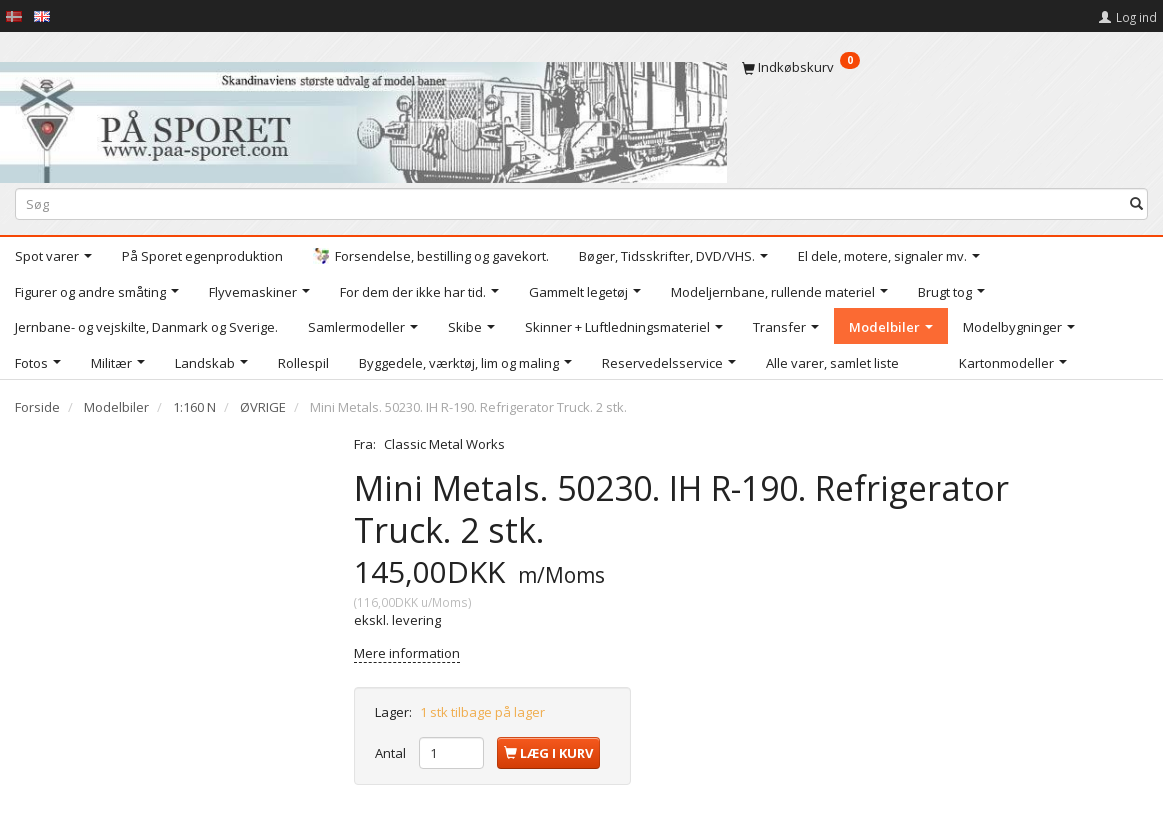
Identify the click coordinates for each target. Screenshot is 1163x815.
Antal (392, 753)
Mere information (407, 653)
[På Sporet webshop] (363, 117)
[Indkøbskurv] (945, 67)
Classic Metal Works (444, 444)
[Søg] (1136, 204)
